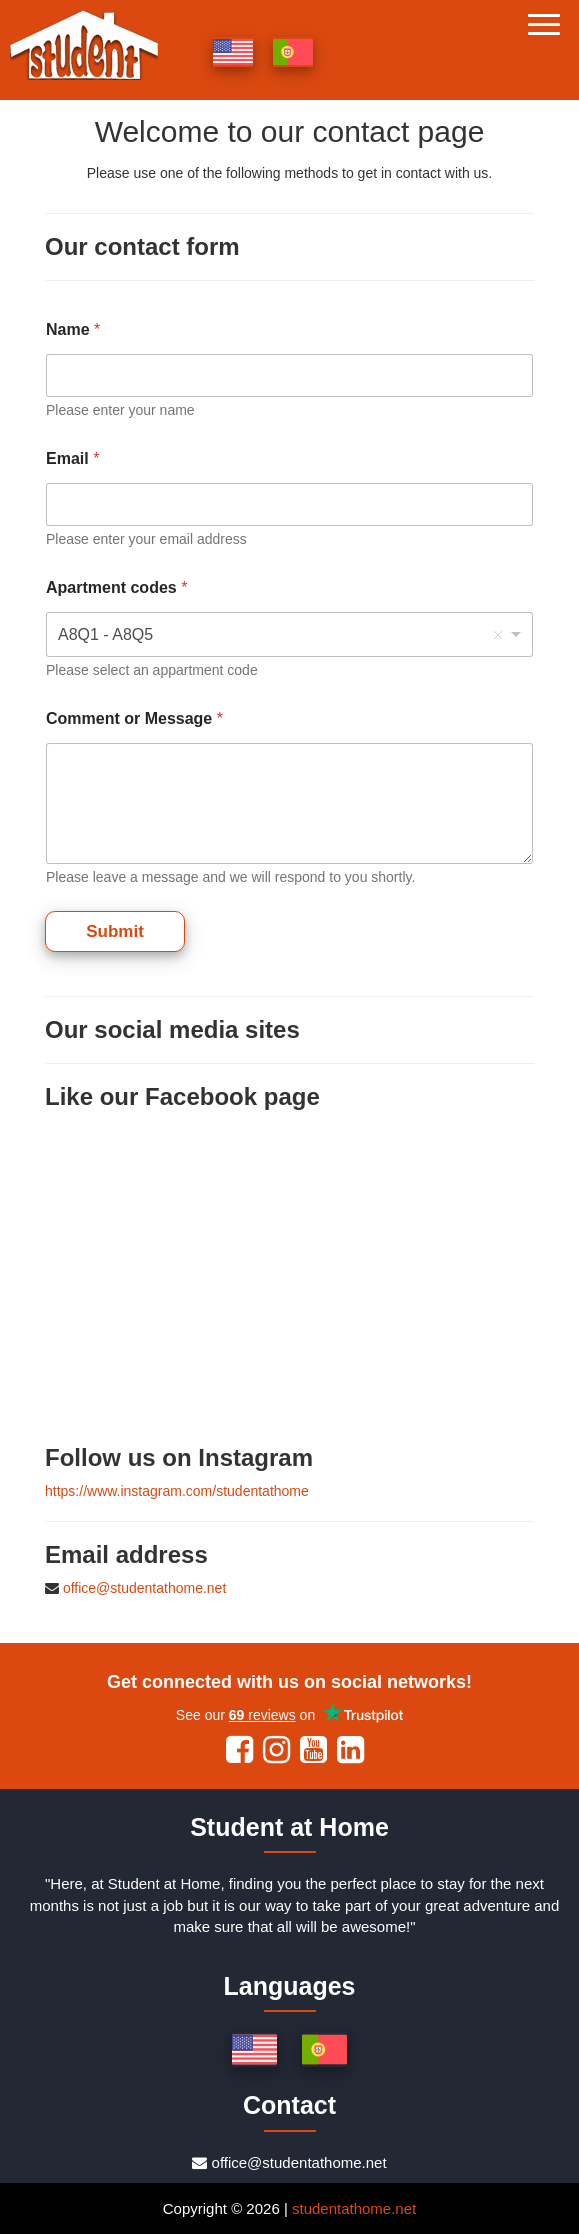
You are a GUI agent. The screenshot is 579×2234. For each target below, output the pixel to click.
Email (72, 458)
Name (73, 329)
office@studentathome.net (144, 1588)
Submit (115, 931)
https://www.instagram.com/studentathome (177, 1491)
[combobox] (289, 634)
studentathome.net (354, 2208)
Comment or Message (134, 718)
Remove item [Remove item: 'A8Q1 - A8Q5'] (498, 635)
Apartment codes (116, 587)
